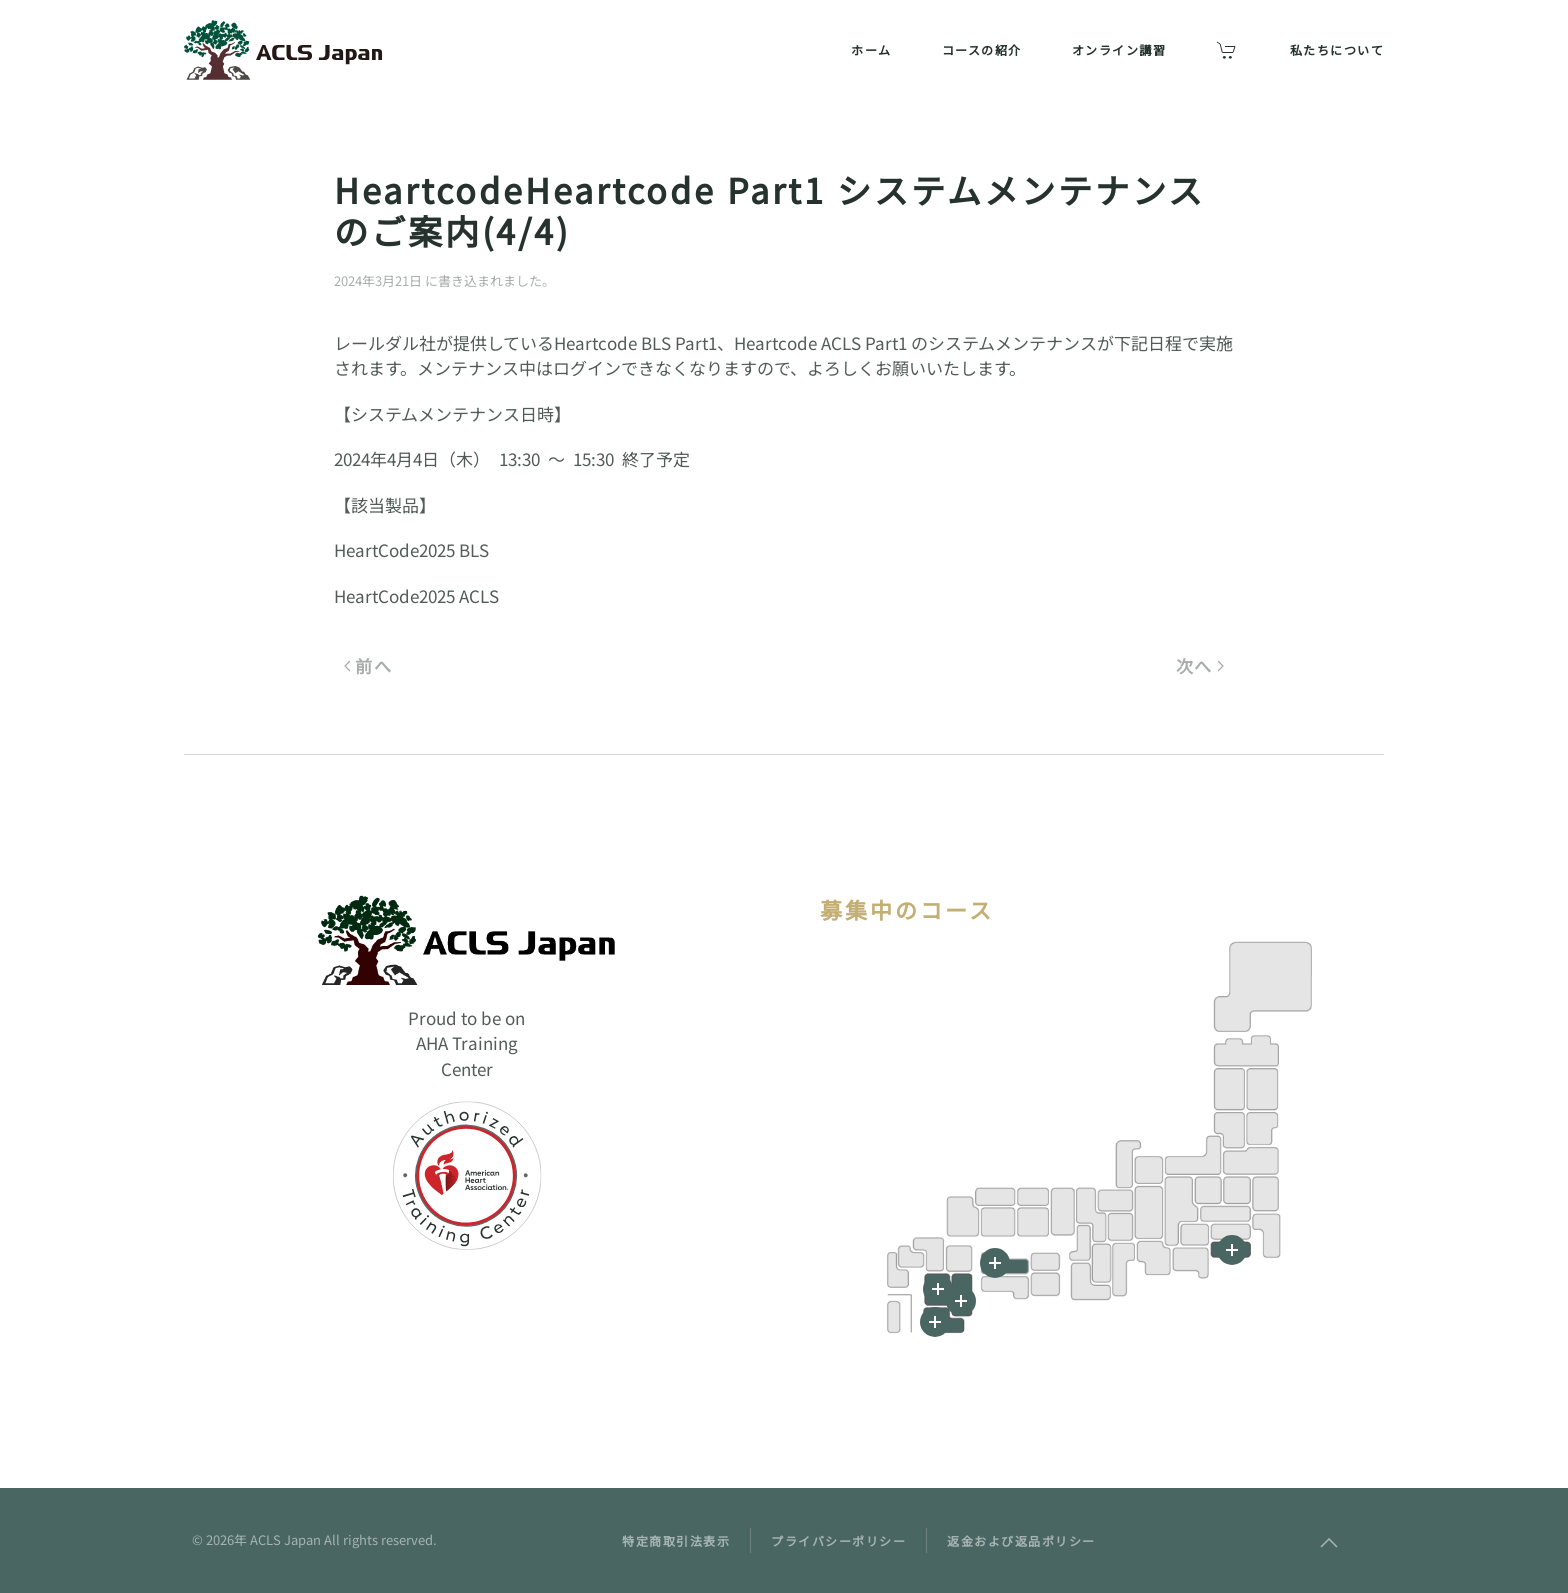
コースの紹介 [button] (982, 49)
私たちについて (1337, 49)
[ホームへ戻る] (284, 50)
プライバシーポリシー (838, 1540)
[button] (935, 1322)
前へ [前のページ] (368, 665)
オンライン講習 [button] (1119, 49)
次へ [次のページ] (1200, 665)
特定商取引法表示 (676, 1540)
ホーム (871, 49)
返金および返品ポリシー (1021, 1540)
